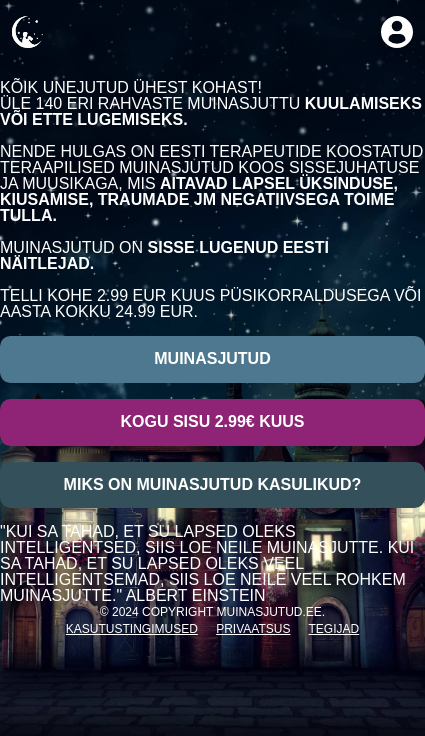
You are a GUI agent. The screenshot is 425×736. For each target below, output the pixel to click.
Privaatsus (253, 629)
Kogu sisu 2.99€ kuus (212, 421)
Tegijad (334, 629)
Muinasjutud (212, 358)
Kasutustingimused (132, 629)
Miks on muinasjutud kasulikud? (213, 484)
